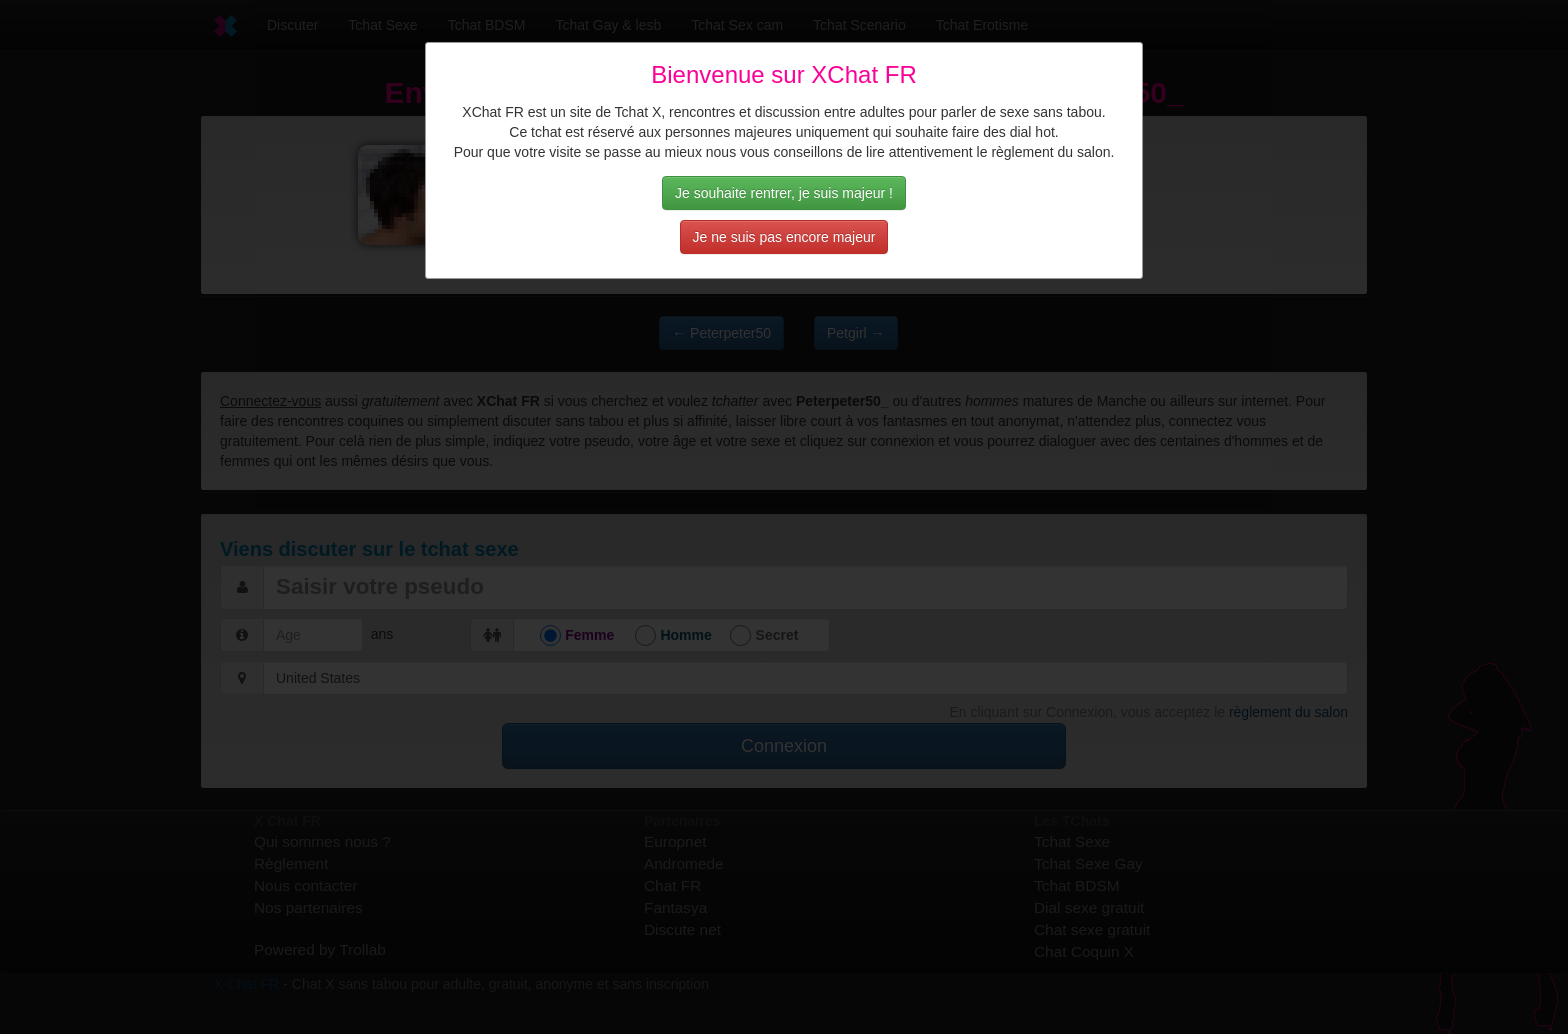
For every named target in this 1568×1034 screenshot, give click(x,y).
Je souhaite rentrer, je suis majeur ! (784, 193)
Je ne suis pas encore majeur (784, 237)
